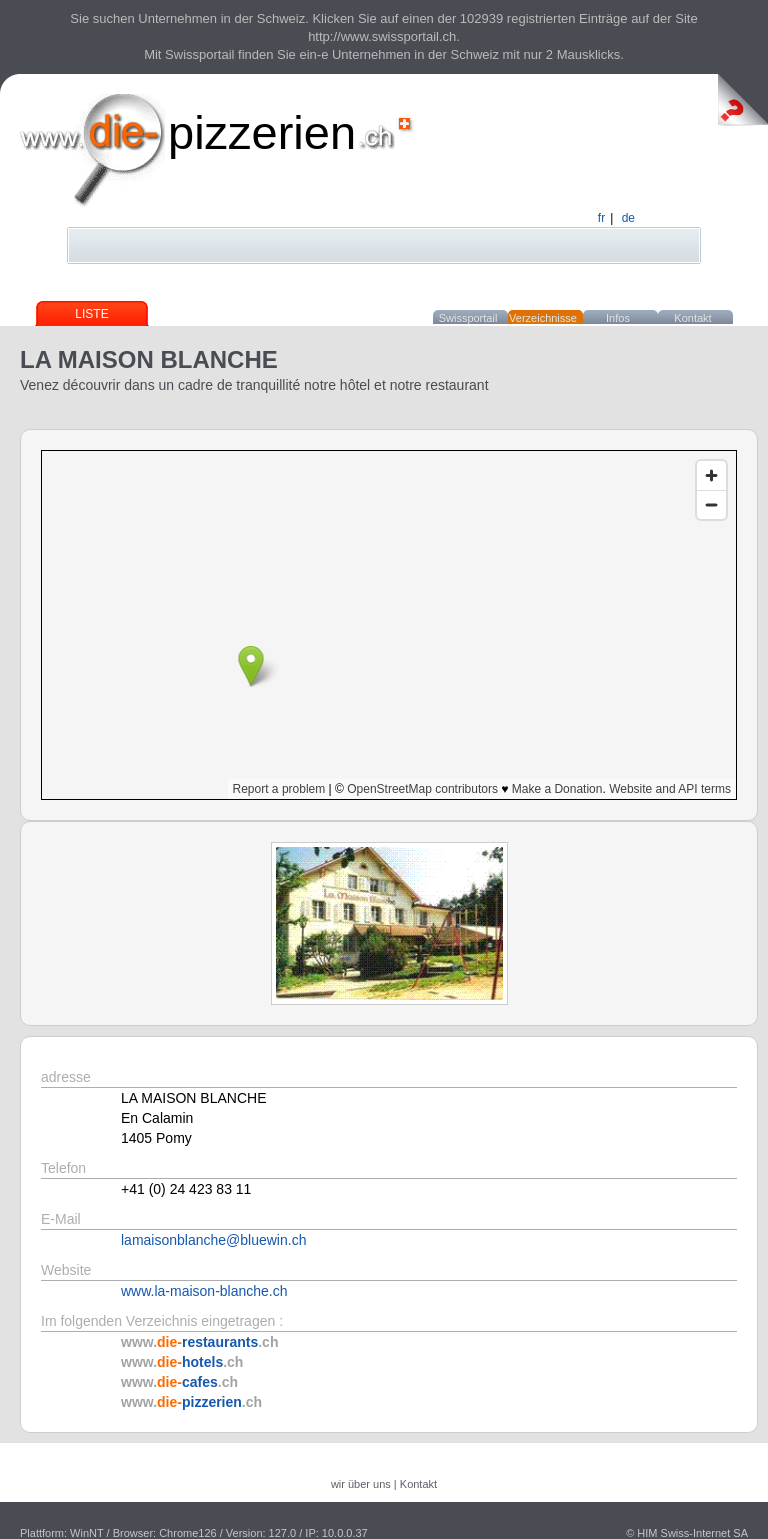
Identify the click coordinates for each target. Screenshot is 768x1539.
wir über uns (361, 1484)
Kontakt (692, 318)
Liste (91, 314)
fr (601, 218)
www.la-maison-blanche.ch (204, 1291)
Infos (618, 318)
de (628, 218)
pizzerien (262, 132)
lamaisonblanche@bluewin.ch (213, 1240)
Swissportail (468, 318)
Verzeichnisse (543, 318)
